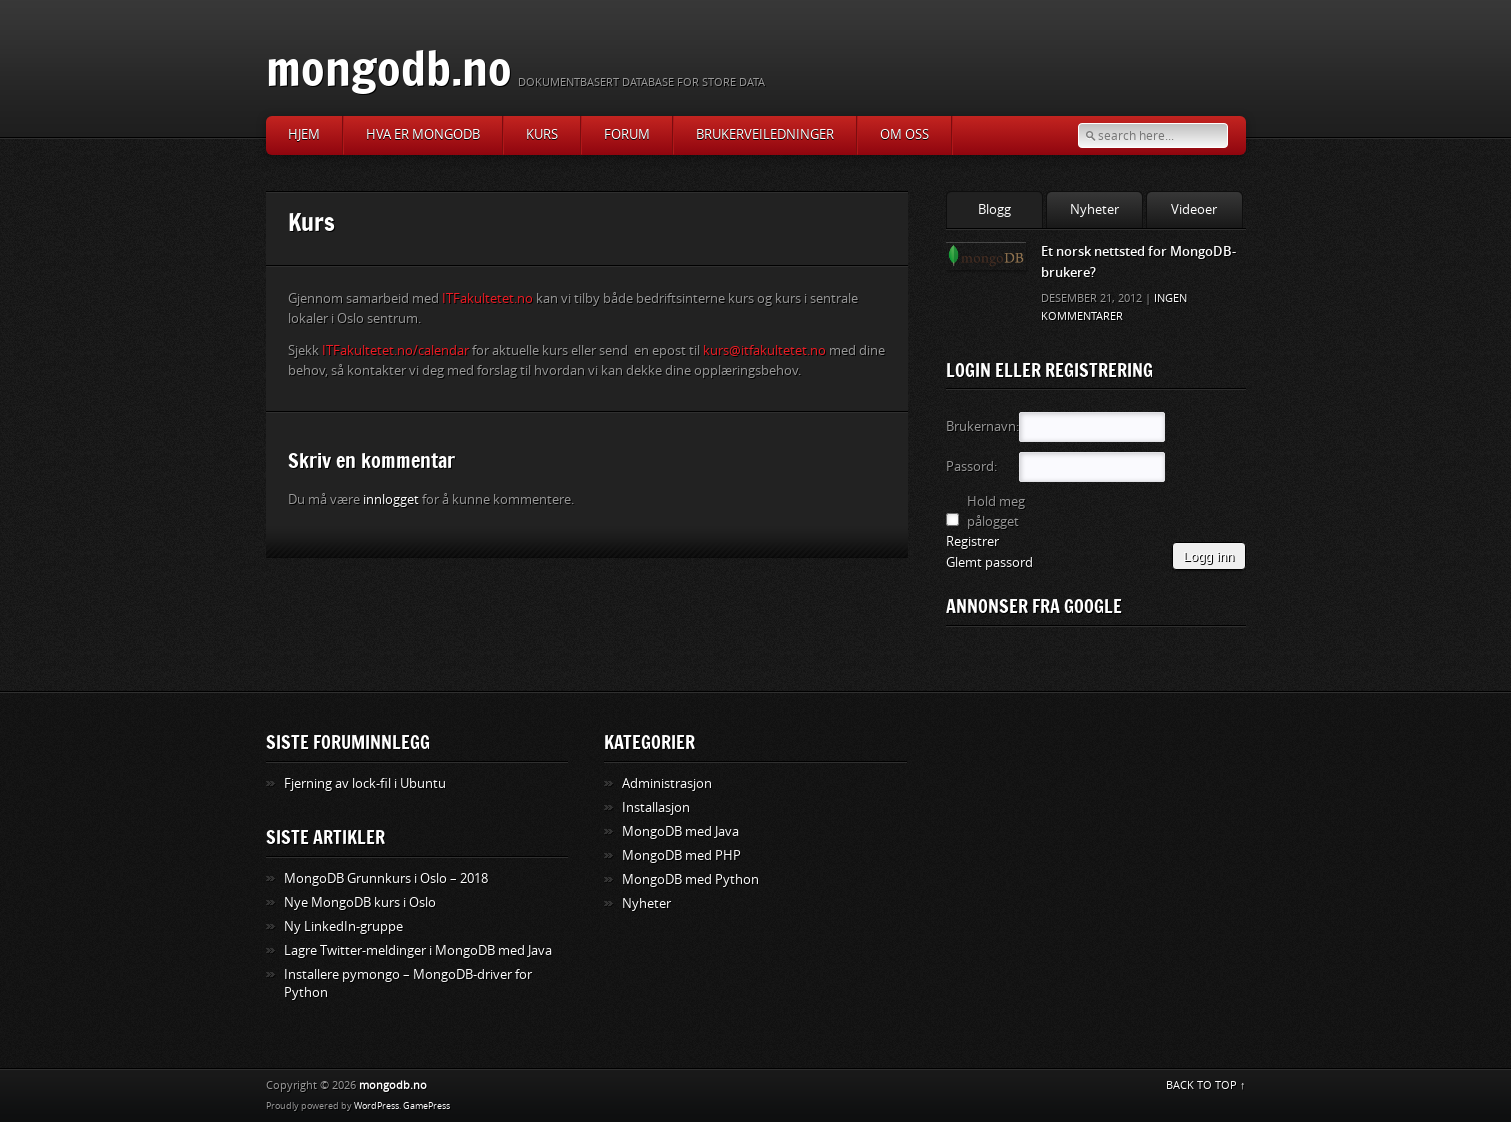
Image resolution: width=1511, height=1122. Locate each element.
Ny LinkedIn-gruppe (343, 926)
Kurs (542, 134)
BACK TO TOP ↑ (1206, 1085)
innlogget (391, 499)
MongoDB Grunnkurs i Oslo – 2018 (386, 878)
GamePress (426, 1106)
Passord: (971, 466)
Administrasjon (667, 783)
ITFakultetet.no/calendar (395, 350)
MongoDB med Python (690, 879)
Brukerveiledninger (765, 134)
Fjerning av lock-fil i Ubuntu (365, 783)
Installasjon (656, 807)
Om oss (904, 134)
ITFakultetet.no (487, 298)
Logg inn (1208, 556)
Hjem (304, 134)
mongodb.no (389, 67)
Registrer (972, 541)
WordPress (376, 1106)
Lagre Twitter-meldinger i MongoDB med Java (418, 950)
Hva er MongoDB (423, 134)
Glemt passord (989, 562)
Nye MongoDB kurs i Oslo (360, 902)
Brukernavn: (981, 426)
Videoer (1194, 209)
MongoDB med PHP (681, 855)
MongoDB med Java (680, 831)
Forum (627, 134)
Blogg (994, 209)
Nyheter (1094, 209)
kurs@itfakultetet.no (764, 350)
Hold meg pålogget (996, 511)
